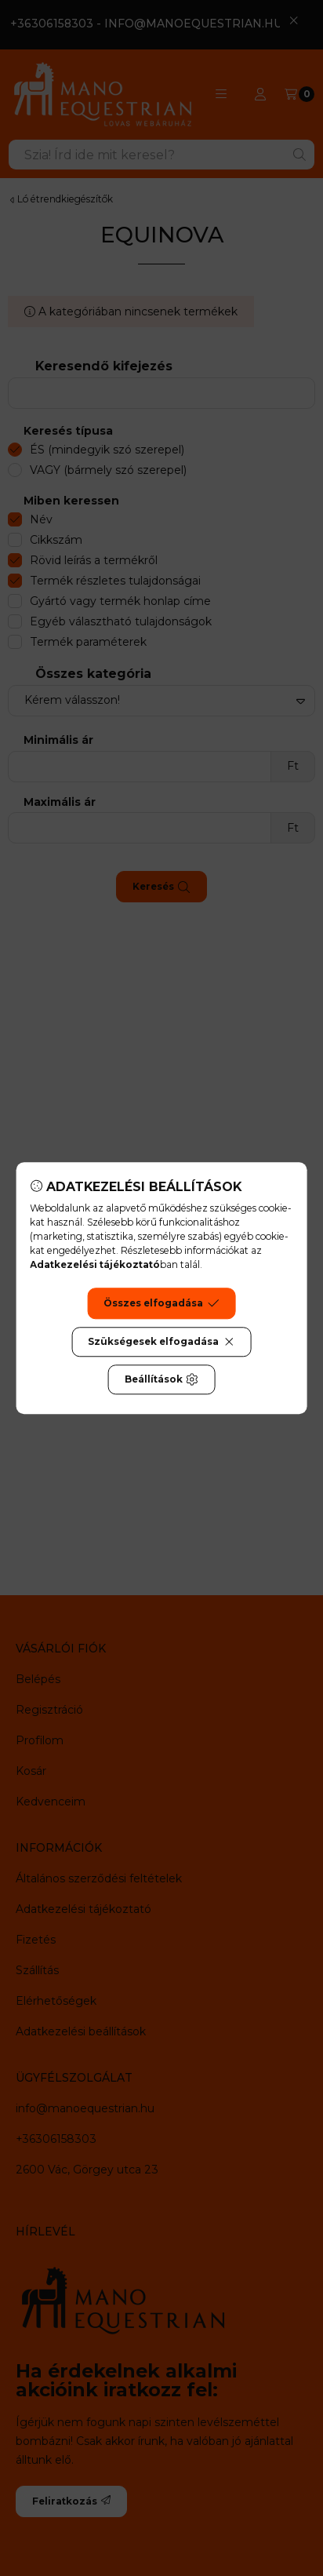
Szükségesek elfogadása (161, 1341)
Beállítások (161, 1379)
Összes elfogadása (161, 1303)
